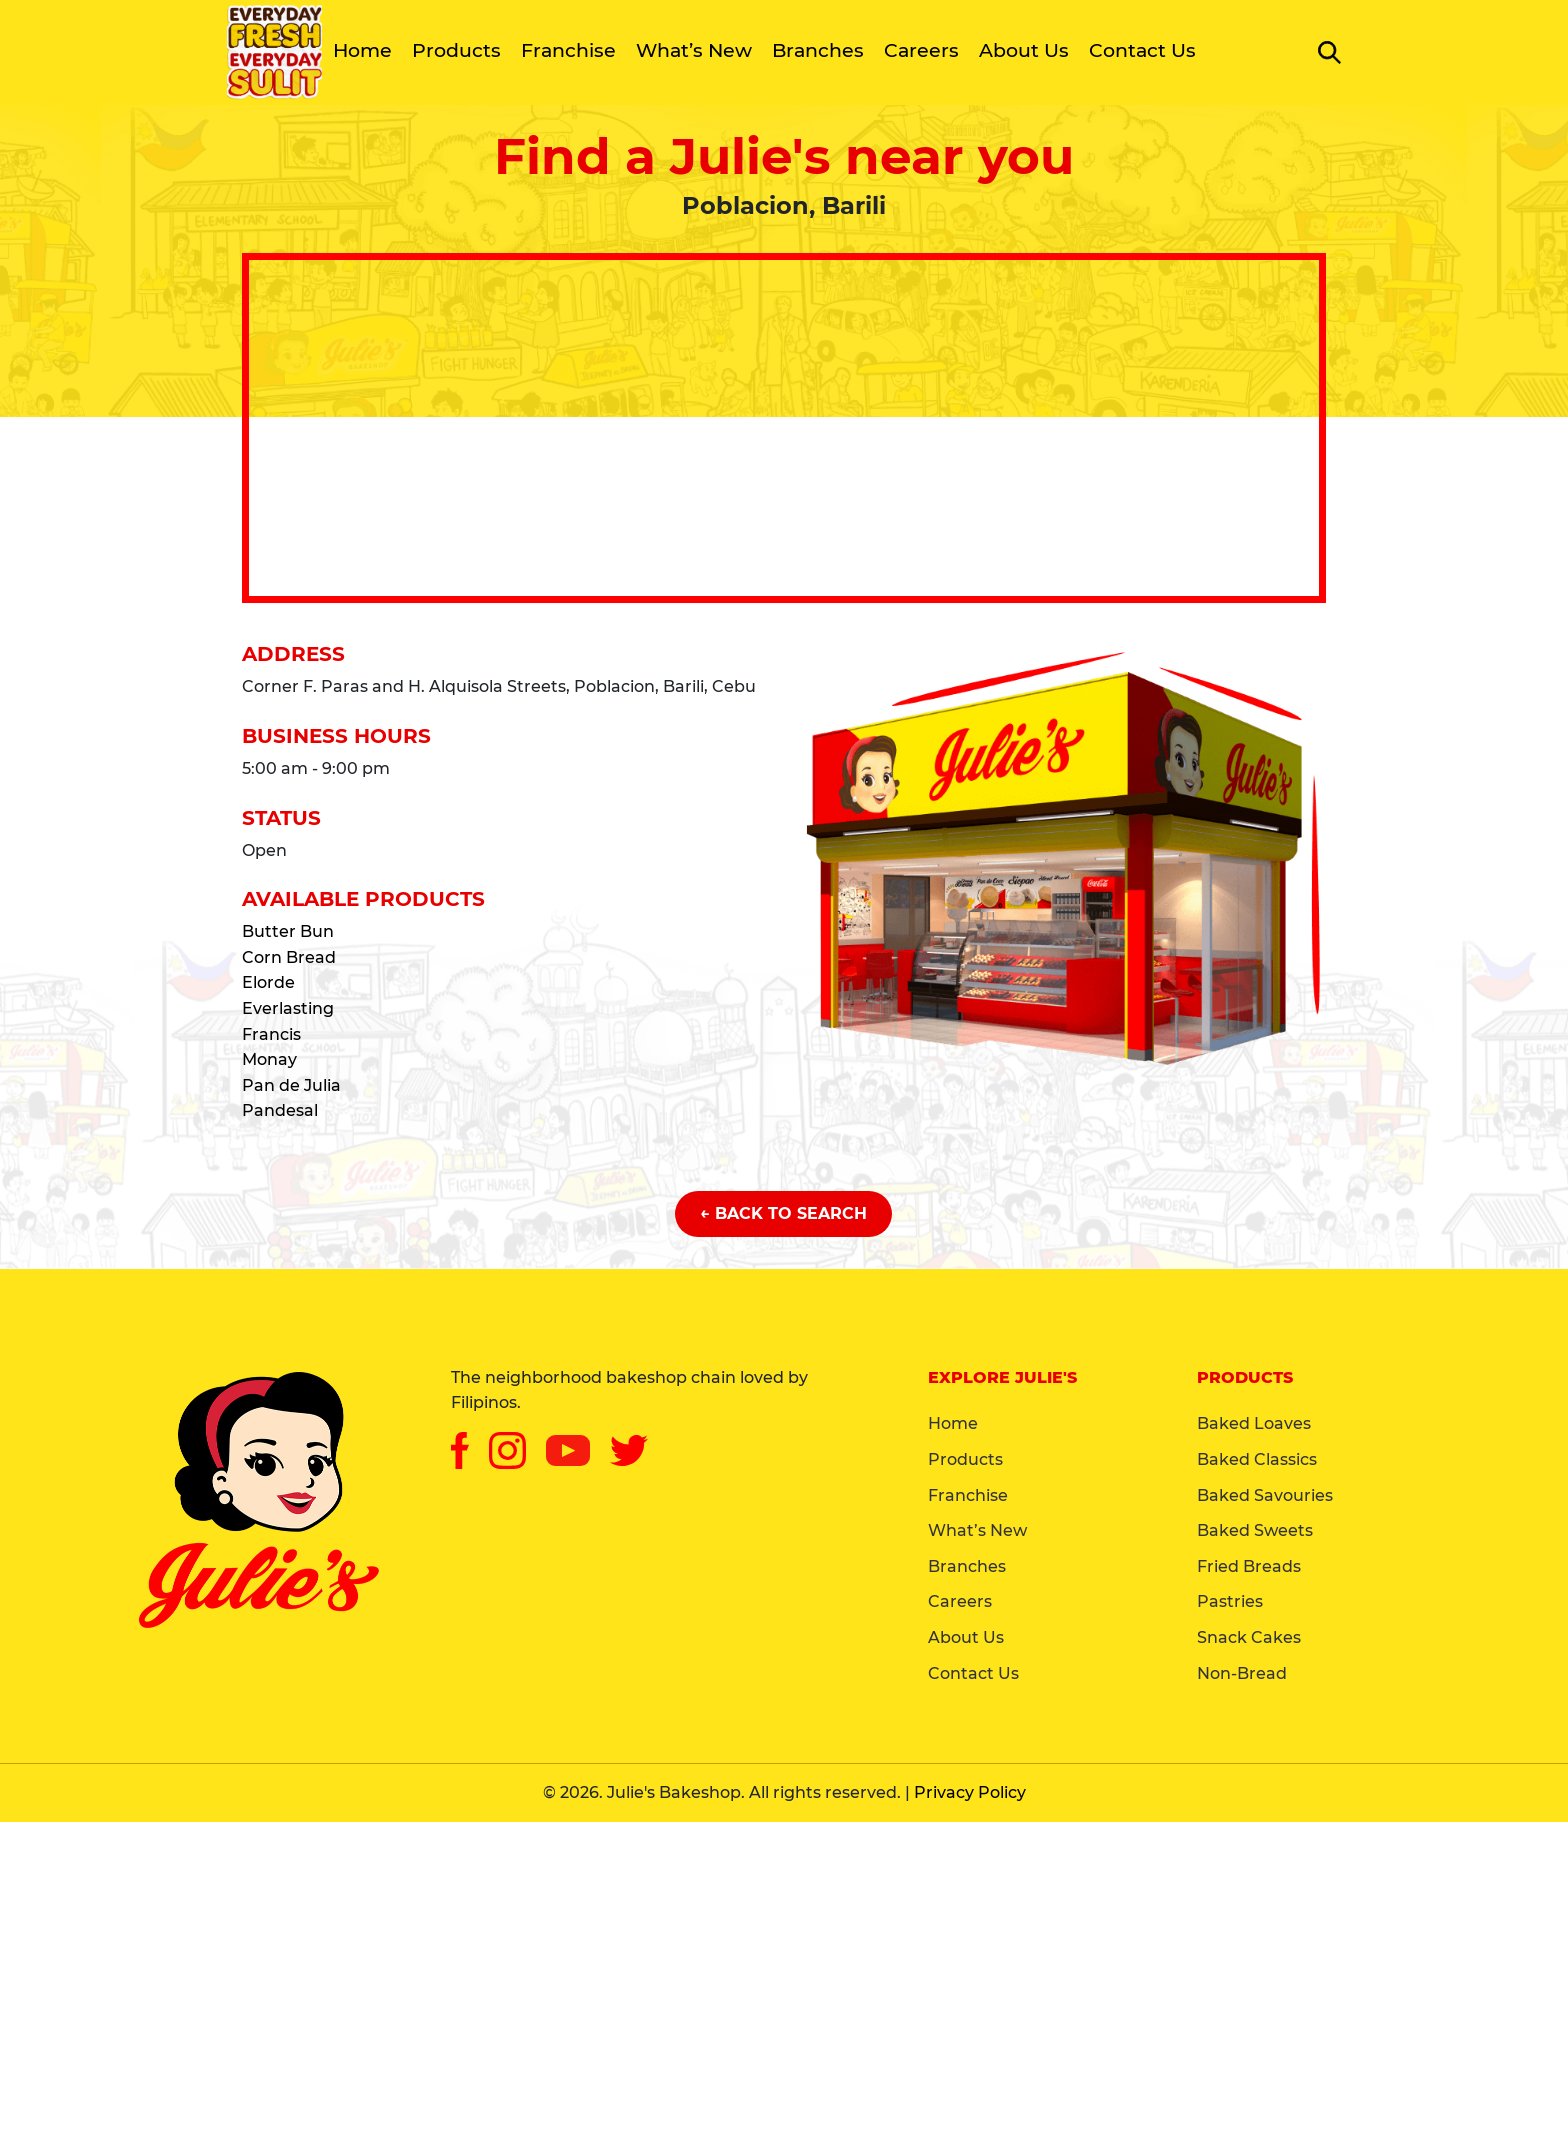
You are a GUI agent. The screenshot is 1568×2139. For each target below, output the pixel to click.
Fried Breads (1249, 1566)
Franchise (568, 50)
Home (362, 50)
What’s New (694, 50)
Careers (921, 50)
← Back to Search (783, 1213)
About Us (1024, 50)
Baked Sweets (1255, 1530)
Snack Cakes (1249, 1637)
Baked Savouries (1265, 1495)
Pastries (1230, 1601)
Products (456, 50)
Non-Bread (1242, 1673)
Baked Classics (1257, 1459)
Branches (818, 50)
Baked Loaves (1254, 1423)
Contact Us (1142, 50)
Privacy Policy (970, 1792)
